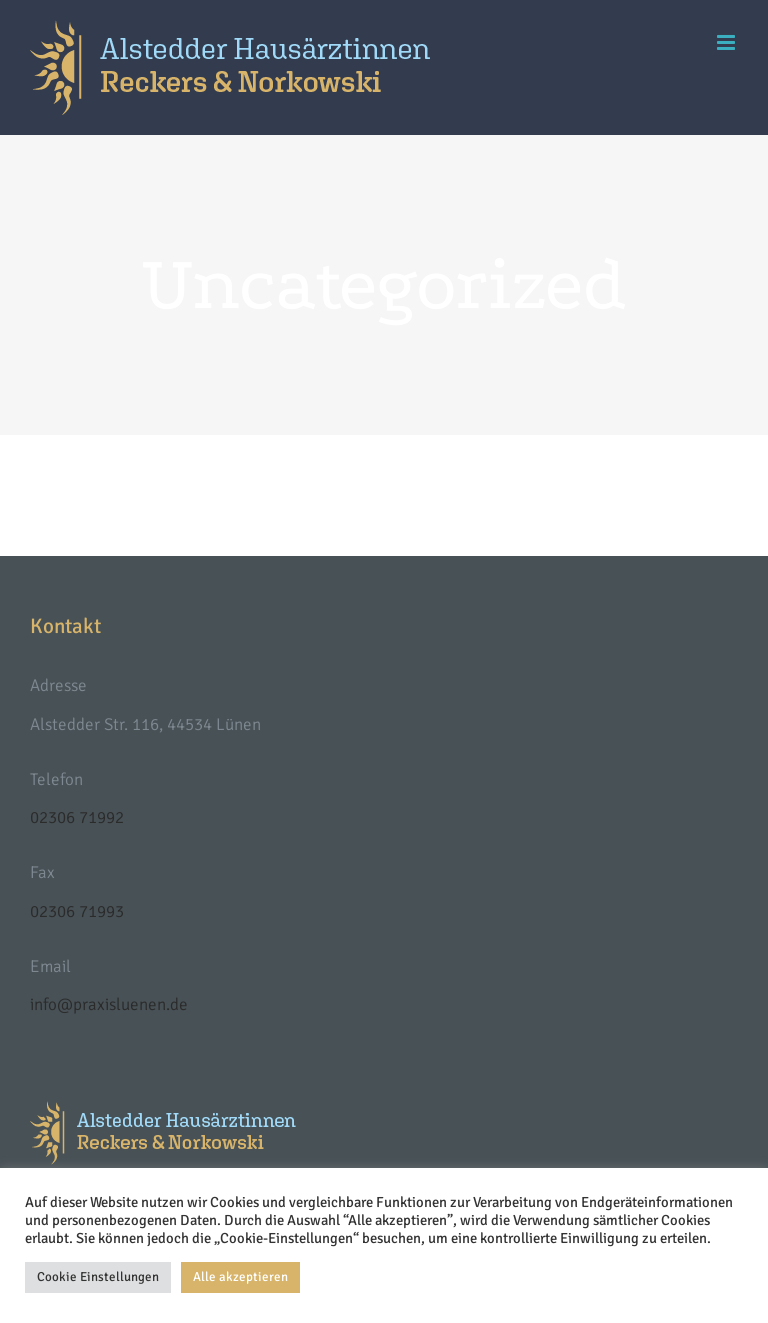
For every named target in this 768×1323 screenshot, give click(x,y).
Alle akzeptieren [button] (240, 1277)
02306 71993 (77, 911)
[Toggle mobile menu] (727, 42)
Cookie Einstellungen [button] (98, 1277)
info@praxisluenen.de (109, 1004)
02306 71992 (77, 817)
